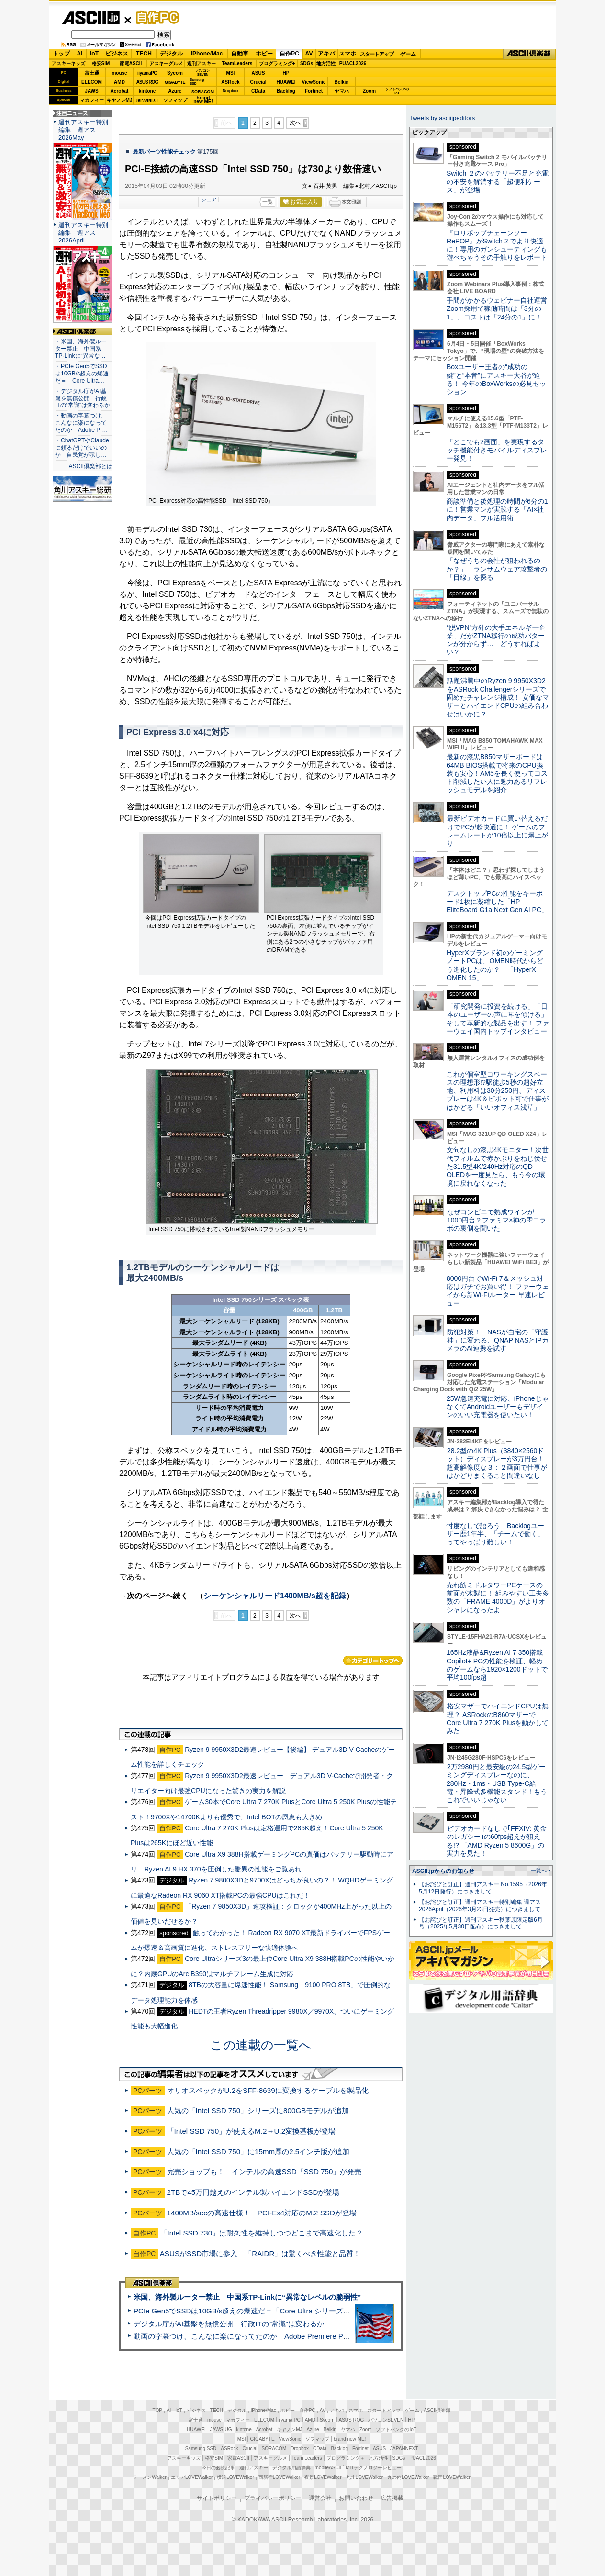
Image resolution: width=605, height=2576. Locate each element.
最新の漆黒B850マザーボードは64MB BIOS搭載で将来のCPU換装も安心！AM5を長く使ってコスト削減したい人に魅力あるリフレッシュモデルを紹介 (497, 773)
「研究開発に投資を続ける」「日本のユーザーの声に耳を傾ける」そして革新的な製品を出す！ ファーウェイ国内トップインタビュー (498, 1018)
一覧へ (539, 1870)
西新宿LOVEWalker (279, 2477)
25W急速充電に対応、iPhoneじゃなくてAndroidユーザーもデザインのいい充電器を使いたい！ (498, 1407)
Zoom (369, 91)
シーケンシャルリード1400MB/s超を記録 (274, 1596)
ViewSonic (314, 82)
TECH (144, 53)
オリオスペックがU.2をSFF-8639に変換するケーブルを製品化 (268, 2090)
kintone (147, 91)
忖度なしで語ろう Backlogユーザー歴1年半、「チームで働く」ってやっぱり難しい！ (495, 1534)
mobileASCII (328, 2467)
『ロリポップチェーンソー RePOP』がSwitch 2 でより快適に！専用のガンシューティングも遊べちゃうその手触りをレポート (497, 245)
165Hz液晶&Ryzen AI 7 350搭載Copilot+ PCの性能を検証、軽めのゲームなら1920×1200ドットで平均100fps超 (497, 1665)
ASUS (258, 73)
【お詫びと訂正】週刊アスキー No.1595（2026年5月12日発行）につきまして (483, 1888)
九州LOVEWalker (364, 2477)
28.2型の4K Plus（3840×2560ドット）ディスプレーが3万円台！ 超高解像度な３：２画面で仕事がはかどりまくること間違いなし (497, 1463)
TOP (157, 2410)
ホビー (264, 53)
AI (80, 53)
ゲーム (408, 54)
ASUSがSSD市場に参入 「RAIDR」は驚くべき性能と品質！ (260, 2253)
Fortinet (314, 91)
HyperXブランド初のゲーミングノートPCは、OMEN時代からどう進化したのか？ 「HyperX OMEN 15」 (495, 965)
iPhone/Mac (207, 53)
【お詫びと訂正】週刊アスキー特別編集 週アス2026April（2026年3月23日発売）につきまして (480, 1906)
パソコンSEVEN (203, 72)
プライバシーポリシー (273, 2498)
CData (258, 91)
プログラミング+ (277, 63)
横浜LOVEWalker (235, 2477)
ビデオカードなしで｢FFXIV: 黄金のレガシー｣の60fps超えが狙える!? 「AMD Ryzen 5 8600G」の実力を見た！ (497, 1841)
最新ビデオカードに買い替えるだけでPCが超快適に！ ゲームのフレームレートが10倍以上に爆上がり (497, 831)
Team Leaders (306, 2458)
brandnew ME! (203, 100)
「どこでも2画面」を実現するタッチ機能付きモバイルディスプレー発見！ (497, 450)
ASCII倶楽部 (529, 54)
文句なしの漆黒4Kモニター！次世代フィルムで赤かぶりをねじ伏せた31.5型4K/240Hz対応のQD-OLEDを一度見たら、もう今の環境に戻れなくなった (498, 1166)
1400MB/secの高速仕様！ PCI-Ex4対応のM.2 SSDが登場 (262, 2213)
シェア (209, 199)
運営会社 (320, 2498)
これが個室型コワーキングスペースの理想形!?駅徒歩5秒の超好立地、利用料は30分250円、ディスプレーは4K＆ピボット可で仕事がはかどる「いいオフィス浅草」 (498, 1090)
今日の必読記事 (218, 2467)
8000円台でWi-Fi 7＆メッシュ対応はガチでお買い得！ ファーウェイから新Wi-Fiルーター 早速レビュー (498, 1291)
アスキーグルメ (166, 63)
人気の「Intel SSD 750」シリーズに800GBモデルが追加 (258, 2110)
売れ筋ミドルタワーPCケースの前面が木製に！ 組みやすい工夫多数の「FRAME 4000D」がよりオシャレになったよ (498, 1597)
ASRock (230, 82)
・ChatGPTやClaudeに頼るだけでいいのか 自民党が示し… (82, 447)
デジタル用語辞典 (291, 2467)
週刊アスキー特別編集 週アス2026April (83, 232)
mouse (119, 73)
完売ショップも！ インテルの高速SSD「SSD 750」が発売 (264, 2172)
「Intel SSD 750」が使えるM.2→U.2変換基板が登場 (251, 2131)
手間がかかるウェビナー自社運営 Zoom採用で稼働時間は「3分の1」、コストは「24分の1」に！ (500, 309)
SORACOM (274, 2448)
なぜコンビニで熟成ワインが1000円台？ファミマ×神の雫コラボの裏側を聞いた (496, 1220)
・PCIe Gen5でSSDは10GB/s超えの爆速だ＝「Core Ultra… (82, 373)
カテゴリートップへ (373, 1660)
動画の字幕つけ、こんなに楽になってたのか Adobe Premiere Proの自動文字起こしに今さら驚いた (295, 2336)
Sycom (175, 73)
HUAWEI (286, 82)
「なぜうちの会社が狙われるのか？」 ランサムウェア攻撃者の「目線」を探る (497, 569)
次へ (295, 123)
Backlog (286, 91)
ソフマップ (175, 100)
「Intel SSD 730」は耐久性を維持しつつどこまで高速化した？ (261, 2233)
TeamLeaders (237, 63)
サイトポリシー (217, 2498)
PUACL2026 (353, 63)
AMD (119, 82)
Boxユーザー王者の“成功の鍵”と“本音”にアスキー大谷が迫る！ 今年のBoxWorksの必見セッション (496, 379)
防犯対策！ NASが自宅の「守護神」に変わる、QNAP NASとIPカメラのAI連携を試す (498, 1340)
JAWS (91, 91)
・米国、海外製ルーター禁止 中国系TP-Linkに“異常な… (81, 348)
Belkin (341, 82)
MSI (230, 73)
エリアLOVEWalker (192, 2477)
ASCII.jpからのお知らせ (443, 1871)
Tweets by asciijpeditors (442, 117)
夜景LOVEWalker (322, 2477)
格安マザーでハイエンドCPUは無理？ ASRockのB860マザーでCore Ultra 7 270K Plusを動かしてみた (498, 1718)
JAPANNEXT (147, 100)
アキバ (326, 53)
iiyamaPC (147, 73)
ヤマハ (342, 91)
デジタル (171, 53)
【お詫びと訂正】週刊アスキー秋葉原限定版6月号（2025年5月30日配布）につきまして (481, 1923)
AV (309, 53)
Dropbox (231, 90)
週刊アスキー (201, 63)
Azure (175, 91)
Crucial (258, 82)
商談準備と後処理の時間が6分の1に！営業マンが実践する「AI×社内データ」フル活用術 (497, 509)
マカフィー (92, 100)
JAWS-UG (221, 2429)
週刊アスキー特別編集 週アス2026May (83, 130)
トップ (61, 53)
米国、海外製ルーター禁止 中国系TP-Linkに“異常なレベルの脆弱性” (247, 2297)
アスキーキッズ (68, 63)
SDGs (306, 63)
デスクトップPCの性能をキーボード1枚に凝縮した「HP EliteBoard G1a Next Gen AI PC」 (497, 902)
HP (286, 73)
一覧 (267, 202)
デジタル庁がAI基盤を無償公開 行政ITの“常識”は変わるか (229, 2324)
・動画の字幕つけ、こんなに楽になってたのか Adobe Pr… (81, 422)
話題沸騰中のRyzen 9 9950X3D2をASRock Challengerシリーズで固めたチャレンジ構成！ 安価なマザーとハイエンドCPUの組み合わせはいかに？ (498, 697)
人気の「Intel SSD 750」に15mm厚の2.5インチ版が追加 (258, 2151)
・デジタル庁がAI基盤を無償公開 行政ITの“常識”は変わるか (82, 398)
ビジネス (116, 53)
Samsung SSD (201, 2448)
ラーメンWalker (150, 2477)
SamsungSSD (197, 81)
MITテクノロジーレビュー (374, 2467)
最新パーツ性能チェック (164, 151)
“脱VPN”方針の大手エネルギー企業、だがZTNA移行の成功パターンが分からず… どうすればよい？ (496, 640)
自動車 (239, 53)
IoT (94, 53)
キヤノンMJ (120, 100)
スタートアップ (376, 54)
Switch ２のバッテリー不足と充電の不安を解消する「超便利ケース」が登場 (498, 181)
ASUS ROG (147, 82)
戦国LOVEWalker (451, 2477)
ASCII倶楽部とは (90, 466)
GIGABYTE (175, 82)
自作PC (154, 17)
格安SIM (101, 63)
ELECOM (91, 82)
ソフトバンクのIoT (397, 91)
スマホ (347, 53)
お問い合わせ (356, 2498)
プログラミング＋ (345, 2458)
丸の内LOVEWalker (408, 2477)
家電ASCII (131, 63)
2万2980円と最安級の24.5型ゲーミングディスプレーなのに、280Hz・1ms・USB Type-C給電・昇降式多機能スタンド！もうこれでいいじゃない (497, 1783)
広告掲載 (392, 2498)
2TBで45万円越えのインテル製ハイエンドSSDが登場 (253, 2192)
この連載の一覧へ (261, 2045)
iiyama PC (290, 2419)
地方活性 (326, 63)
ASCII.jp (91, 17)
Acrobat (120, 91)
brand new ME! (350, 2439)
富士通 (92, 73)
